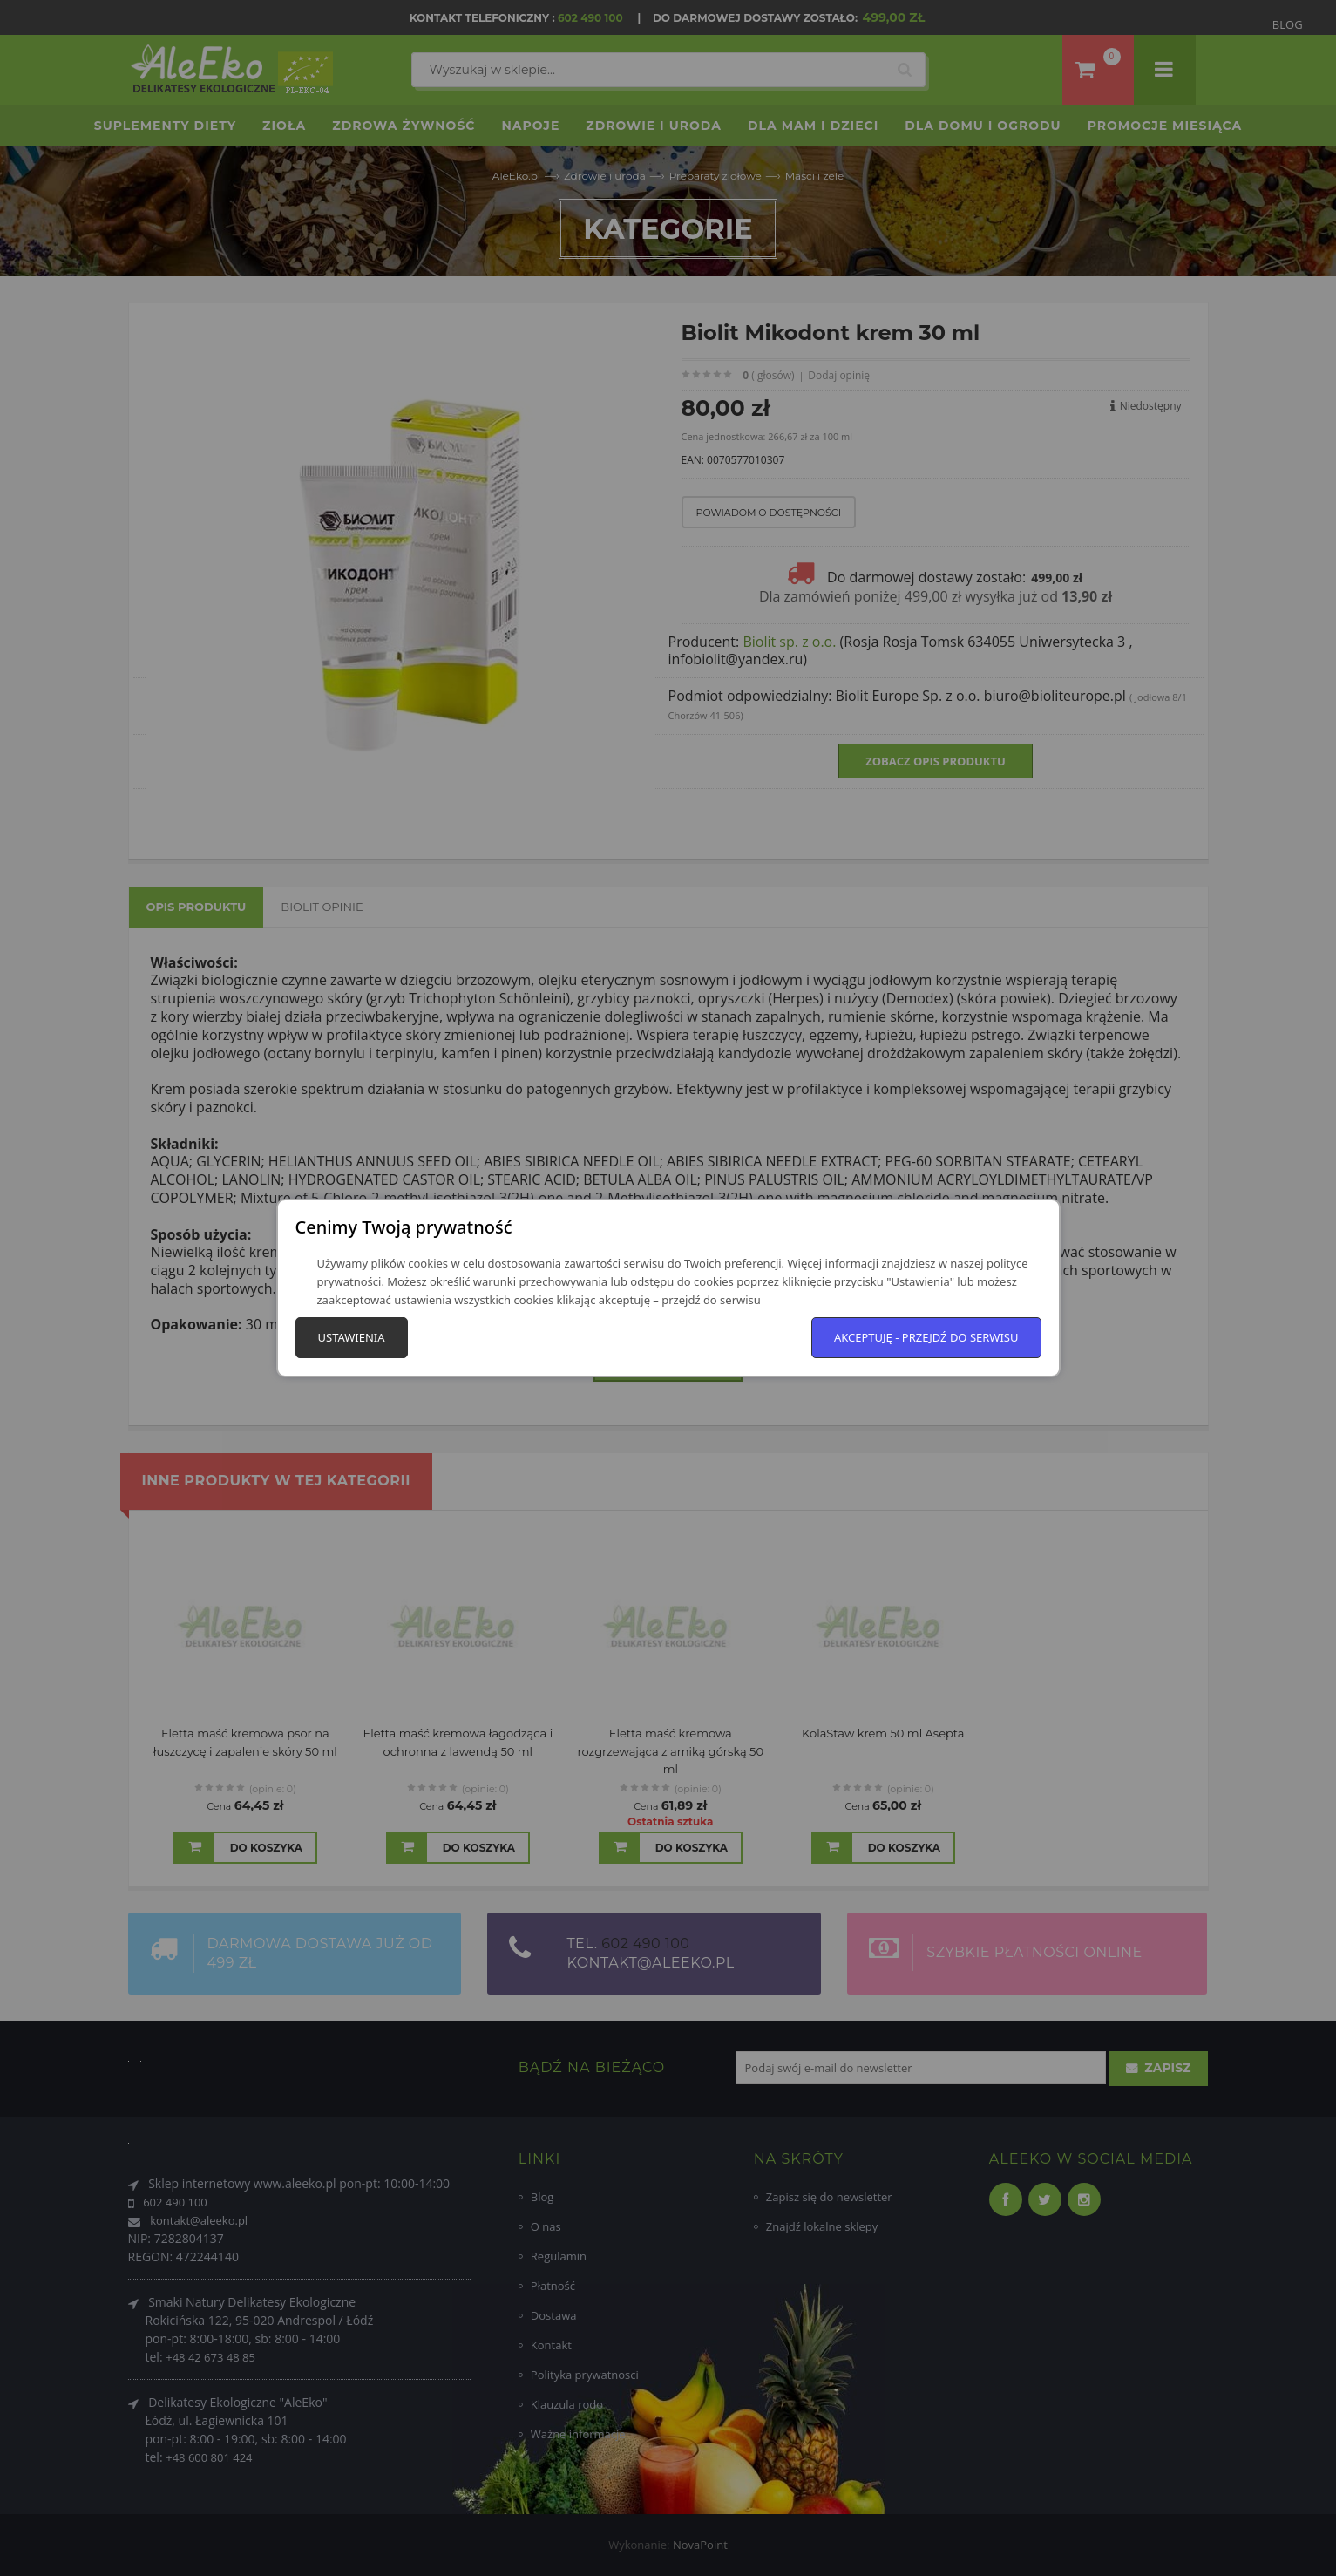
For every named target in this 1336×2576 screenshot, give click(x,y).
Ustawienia (351, 1337)
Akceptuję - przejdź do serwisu (926, 1337)
